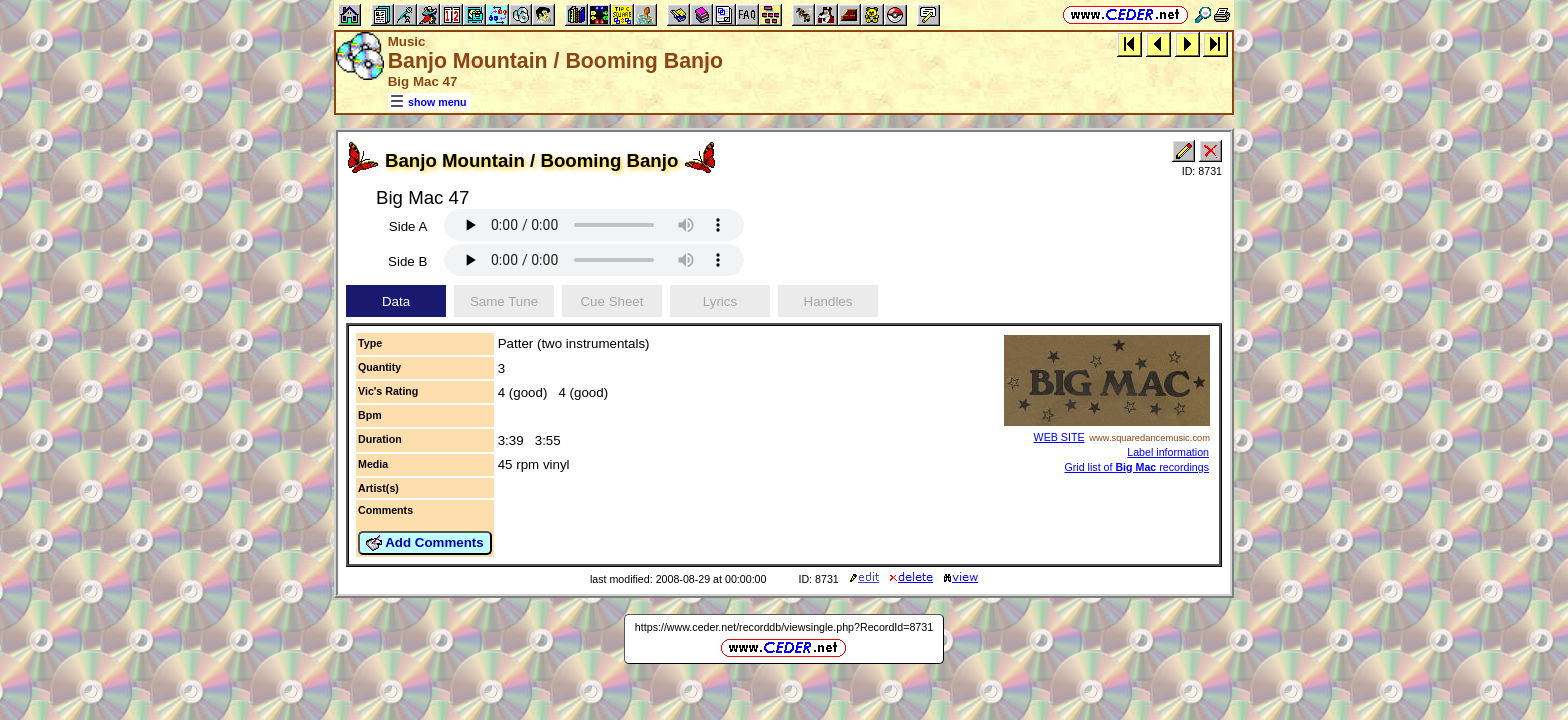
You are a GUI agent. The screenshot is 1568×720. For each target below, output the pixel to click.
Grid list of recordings (1136, 467)
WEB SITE (1059, 437)
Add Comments (425, 543)
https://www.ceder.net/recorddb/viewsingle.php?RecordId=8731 (784, 627)
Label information (1168, 452)
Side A (408, 226)
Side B (407, 261)
